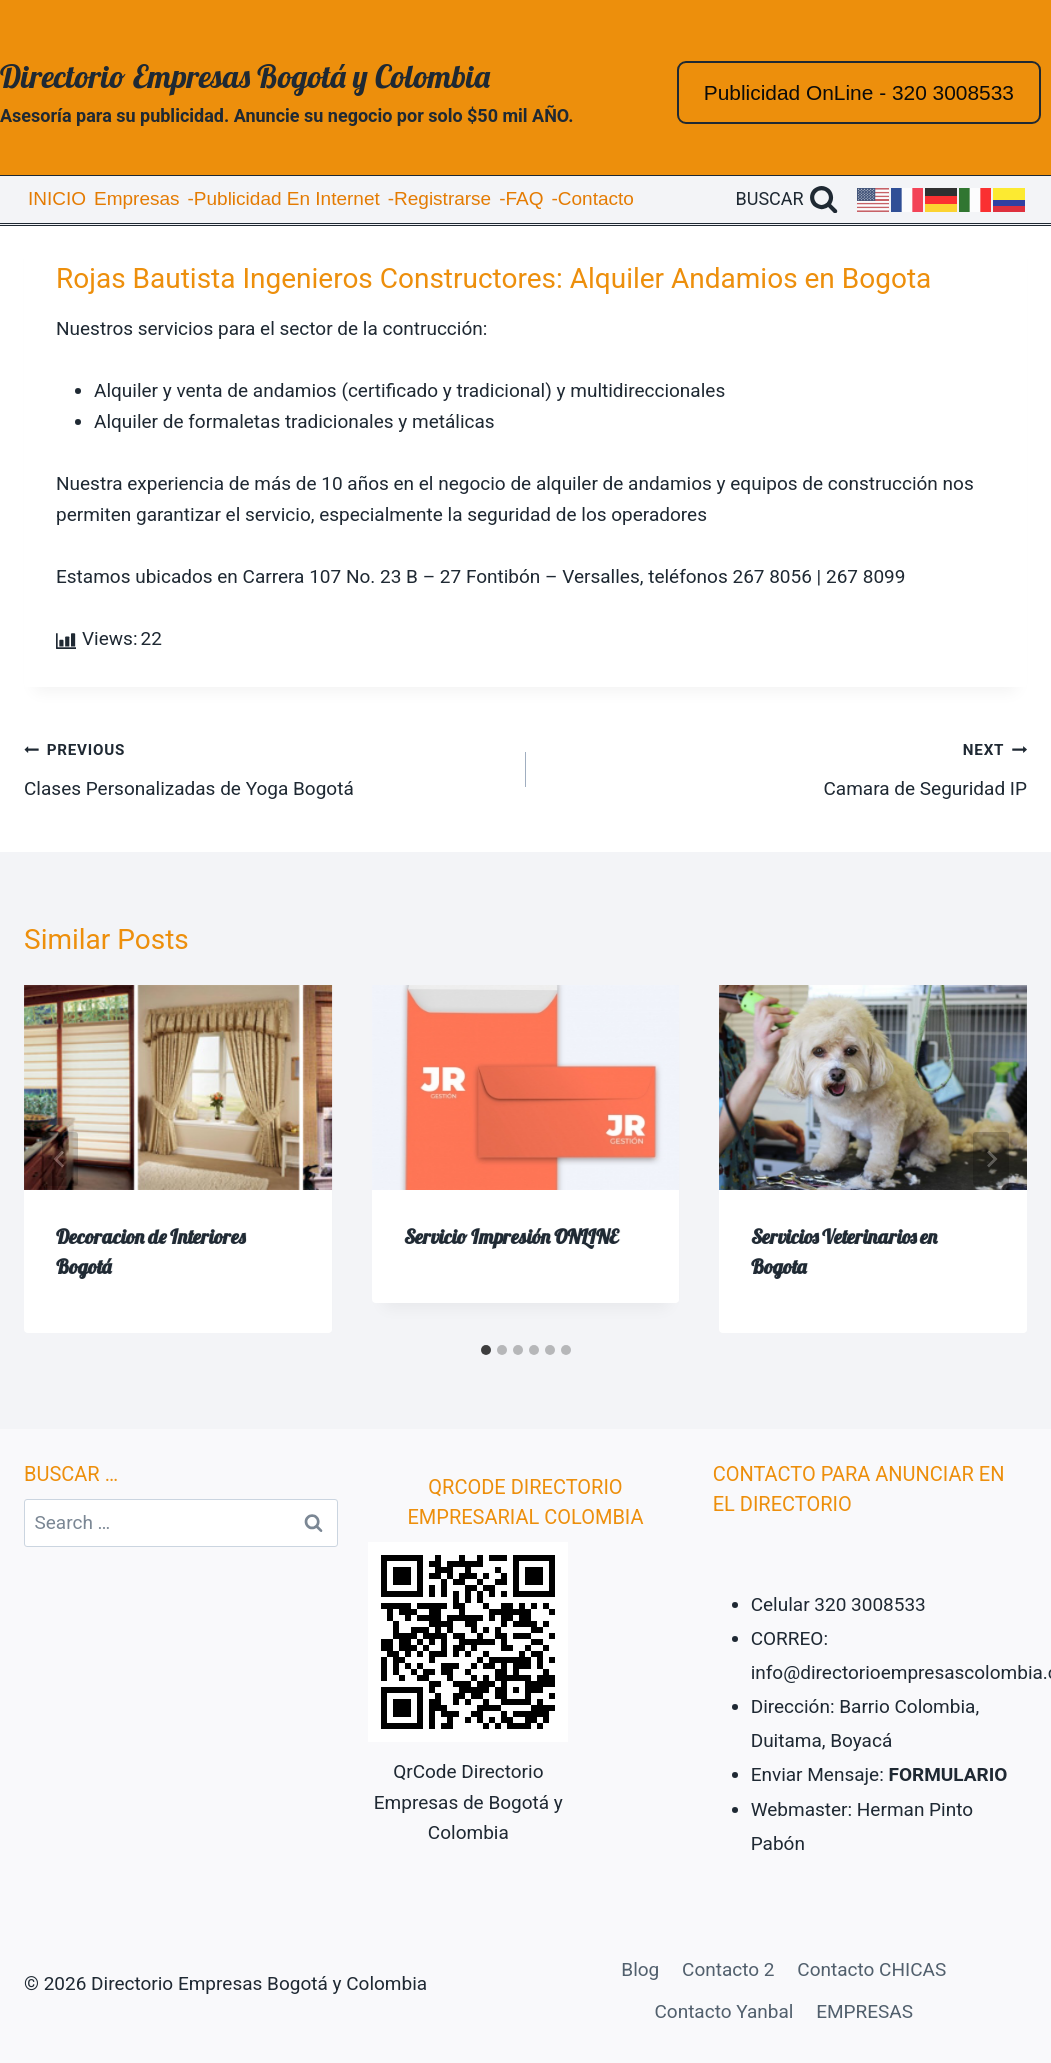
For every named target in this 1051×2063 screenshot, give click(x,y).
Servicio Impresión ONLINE (511, 1236)
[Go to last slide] (60, 1159)
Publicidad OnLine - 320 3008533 (859, 92)
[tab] (486, 1350)
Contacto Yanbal (723, 2011)
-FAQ (521, 198)
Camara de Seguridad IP (786, 767)
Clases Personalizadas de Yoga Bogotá (265, 767)
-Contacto (592, 198)
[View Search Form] (787, 199)
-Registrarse (439, 198)
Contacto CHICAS (871, 1969)
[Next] (991, 1159)
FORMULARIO (948, 1774)
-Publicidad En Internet (284, 198)
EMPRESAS (864, 2011)
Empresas (137, 198)
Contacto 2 (728, 1969)
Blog (640, 1969)
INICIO (57, 198)
